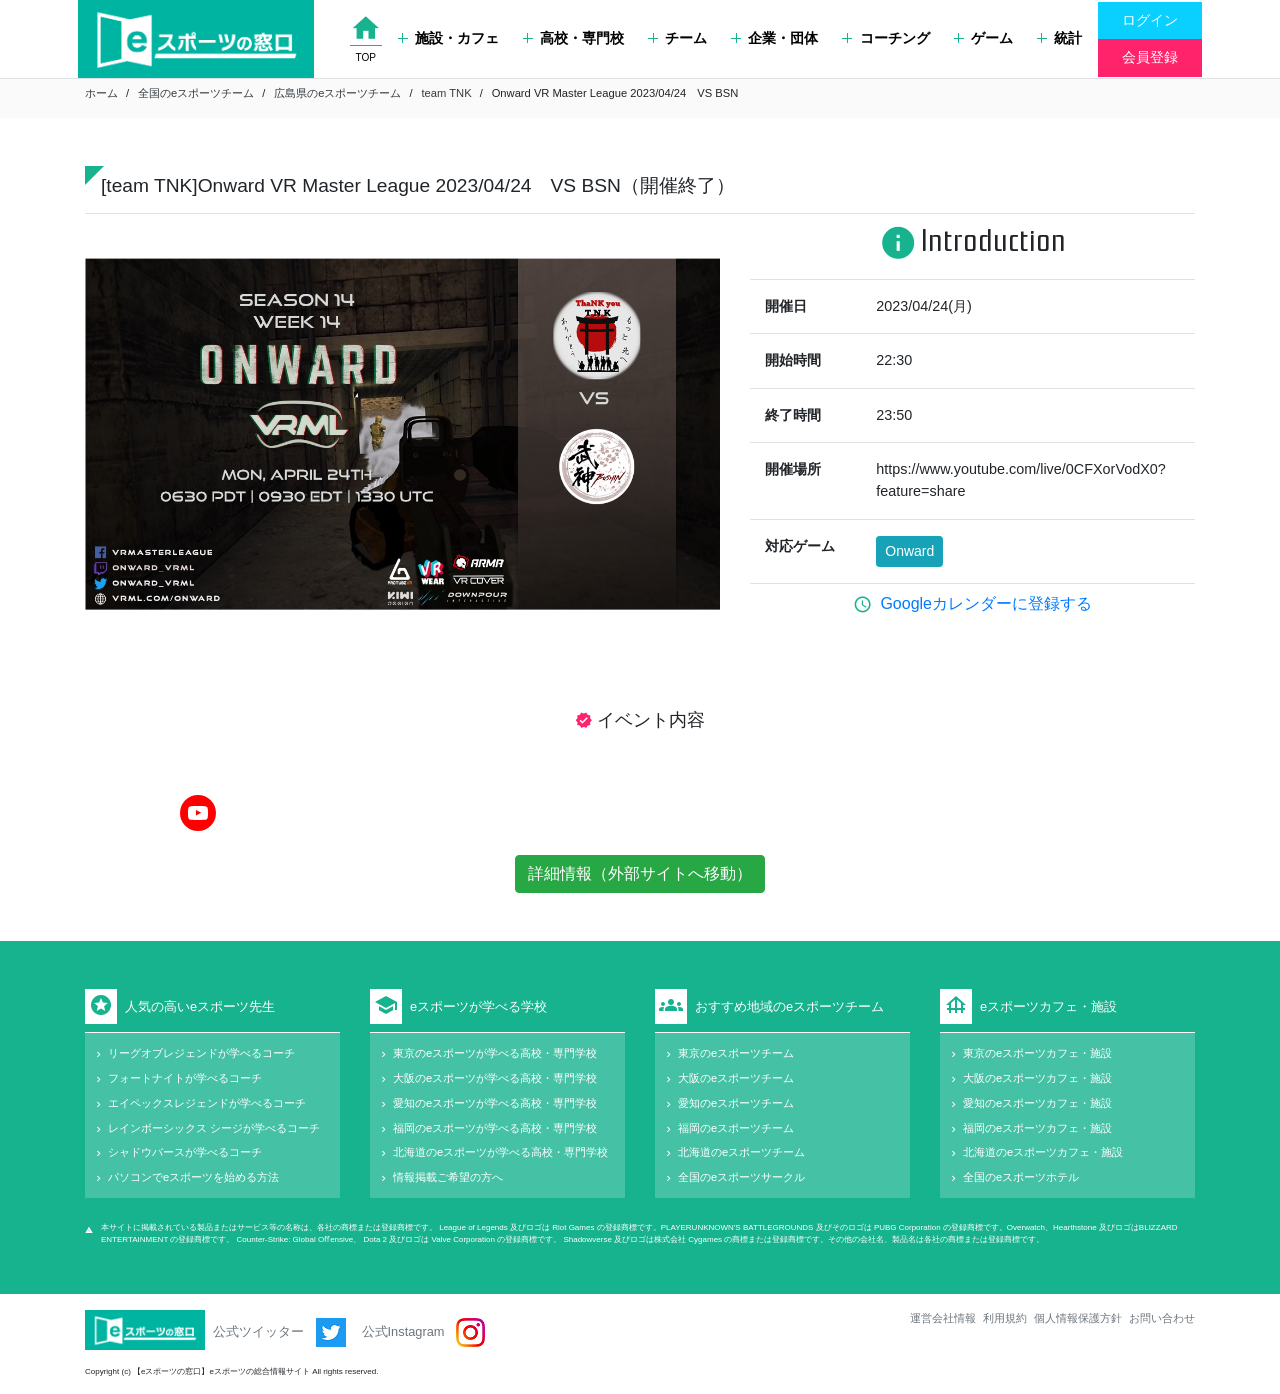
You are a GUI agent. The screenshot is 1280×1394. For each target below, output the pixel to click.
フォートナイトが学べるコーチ (185, 1078)
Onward (909, 551)
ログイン (1150, 20)
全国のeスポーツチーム (196, 93)
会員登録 (1150, 57)
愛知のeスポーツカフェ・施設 (1037, 1103)
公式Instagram (423, 1332)
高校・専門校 (573, 38)
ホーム (101, 93)
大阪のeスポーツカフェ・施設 (1037, 1078)
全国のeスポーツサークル (741, 1177)
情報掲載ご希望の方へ (448, 1177)
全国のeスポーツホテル (1021, 1177)
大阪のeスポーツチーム (736, 1078)
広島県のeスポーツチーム (337, 93)
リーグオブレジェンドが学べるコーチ (201, 1053)
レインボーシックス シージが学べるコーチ (214, 1128)
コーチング (885, 38)
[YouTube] (198, 813)
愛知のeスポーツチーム (736, 1103)
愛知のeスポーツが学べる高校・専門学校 (495, 1103)
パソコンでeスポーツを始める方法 (193, 1177)
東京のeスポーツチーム (736, 1053)
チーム (677, 38)
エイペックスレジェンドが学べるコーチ (207, 1103)
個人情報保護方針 (1078, 1318)
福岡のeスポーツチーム (736, 1128)
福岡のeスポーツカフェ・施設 (1037, 1128)
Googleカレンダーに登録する (986, 603)
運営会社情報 (943, 1318)
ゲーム (983, 38)
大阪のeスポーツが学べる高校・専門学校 (495, 1078)
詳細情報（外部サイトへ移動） (640, 873)
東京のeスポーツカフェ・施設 (1037, 1053)
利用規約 (1005, 1318)
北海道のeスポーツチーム (741, 1152)
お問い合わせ (1162, 1318)
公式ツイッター (279, 1332)
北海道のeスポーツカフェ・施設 (1043, 1152)
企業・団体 (774, 38)
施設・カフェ (448, 38)
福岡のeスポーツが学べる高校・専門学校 (495, 1128)
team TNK (446, 93)
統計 (1059, 38)
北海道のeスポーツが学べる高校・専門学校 (500, 1152)
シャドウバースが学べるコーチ (185, 1152)
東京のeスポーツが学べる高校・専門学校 (495, 1053)
